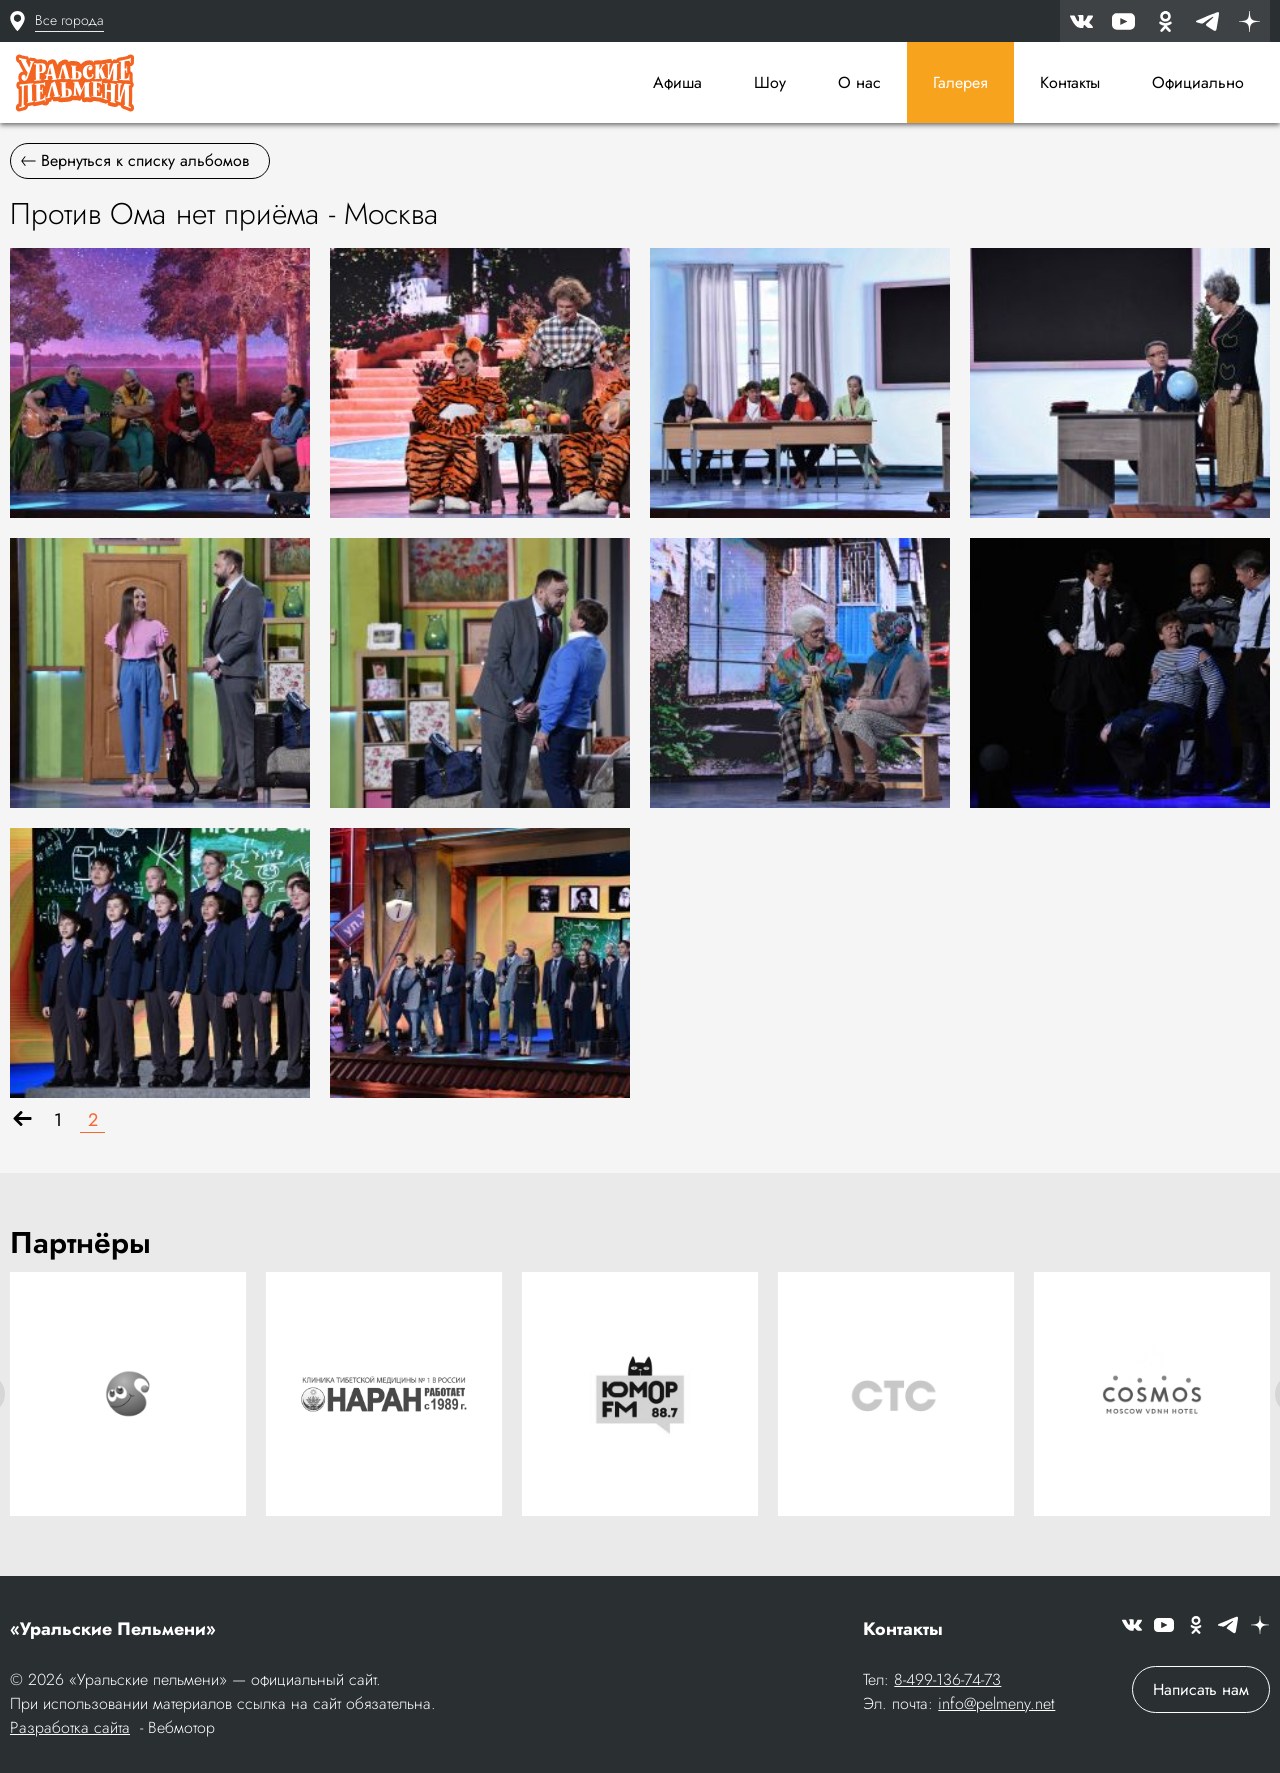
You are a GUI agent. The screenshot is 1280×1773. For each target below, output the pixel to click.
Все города (69, 20)
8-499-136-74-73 (947, 1679)
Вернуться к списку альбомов (135, 160)
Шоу (770, 82)
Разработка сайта (70, 1727)
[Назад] (22, 1120)
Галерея (960, 82)
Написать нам (1201, 1689)
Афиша (677, 82)
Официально (1198, 82)
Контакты (1070, 82)
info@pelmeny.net (996, 1703)
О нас (859, 82)
